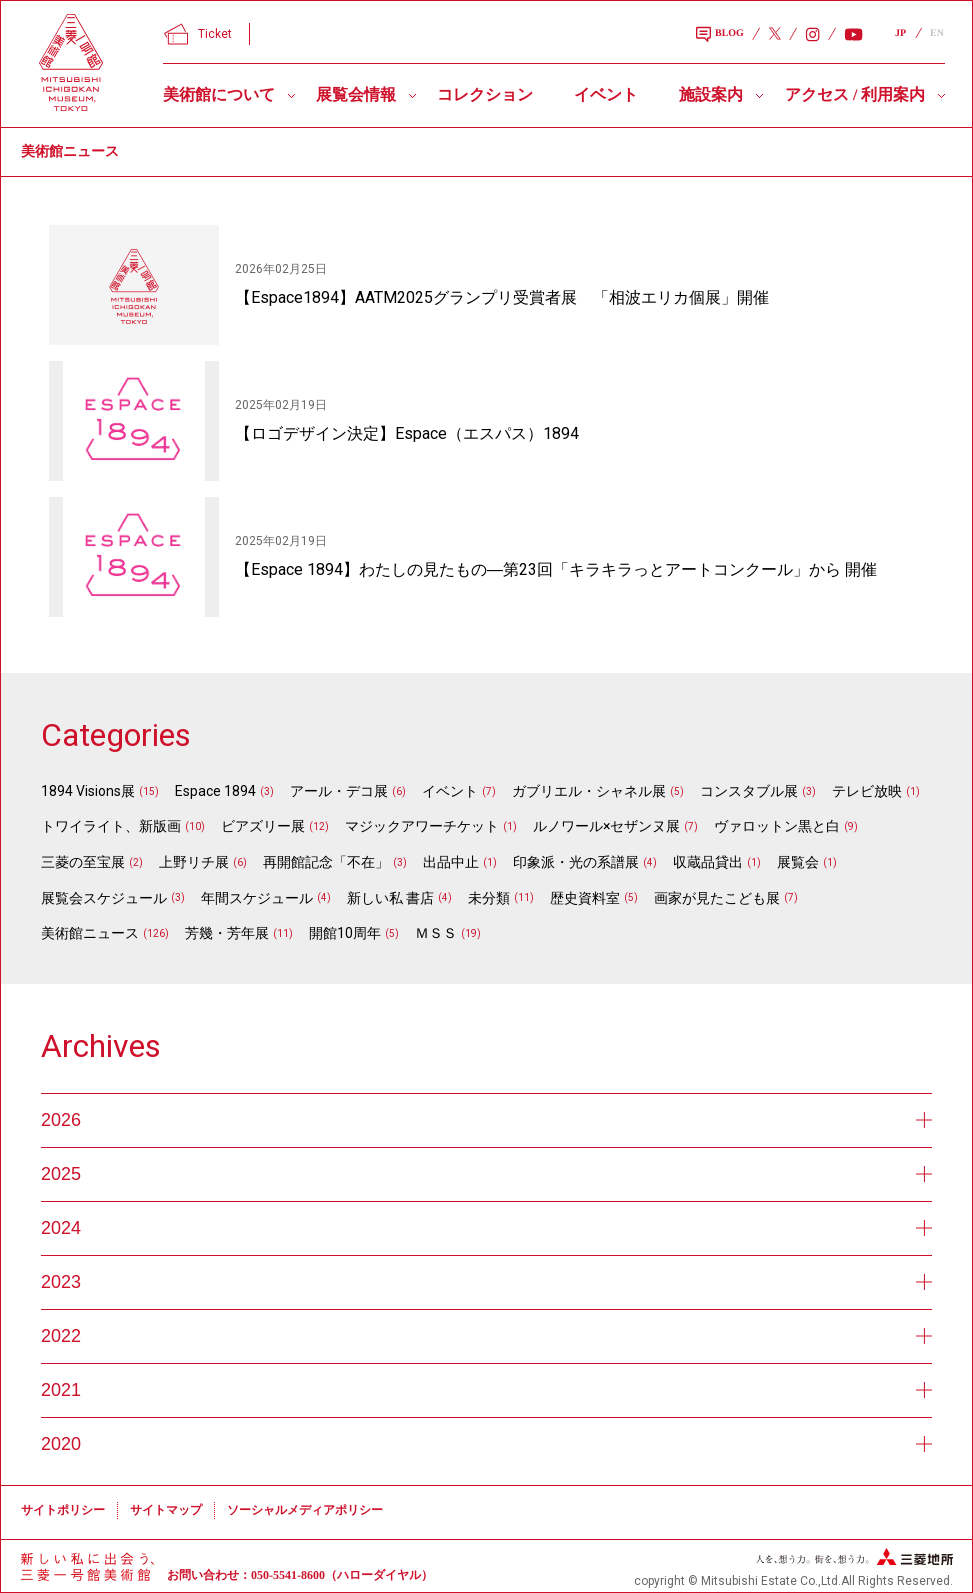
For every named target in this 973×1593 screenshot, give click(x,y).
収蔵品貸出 (708, 862)
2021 (486, 1390)
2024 (486, 1228)
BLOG (720, 35)
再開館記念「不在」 (326, 862)
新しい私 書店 (390, 898)
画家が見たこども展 (717, 898)
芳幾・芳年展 (227, 933)
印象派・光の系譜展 (576, 862)
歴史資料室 (585, 898)
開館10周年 (345, 933)
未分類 (489, 898)
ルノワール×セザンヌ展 (606, 826)
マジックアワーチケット (422, 826)
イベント (606, 94)
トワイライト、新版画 (111, 826)
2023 (486, 1282)
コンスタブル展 (749, 791)
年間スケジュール (257, 898)
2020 (486, 1444)
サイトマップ (166, 1510)
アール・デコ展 (339, 791)
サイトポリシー (63, 1510)
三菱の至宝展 (83, 862)
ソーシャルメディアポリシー (305, 1510)
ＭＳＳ (436, 933)
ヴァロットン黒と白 (777, 826)
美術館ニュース (90, 933)
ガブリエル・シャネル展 (589, 791)
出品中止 (451, 862)
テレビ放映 (867, 791)
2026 (486, 1120)
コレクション (485, 94)
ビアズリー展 (263, 826)
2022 (486, 1336)
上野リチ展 (194, 862)
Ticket (198, 34)
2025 (486, 1174)
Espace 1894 (215, 791)
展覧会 (798, 862)
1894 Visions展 (88, 791)
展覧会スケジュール (104, 898)
